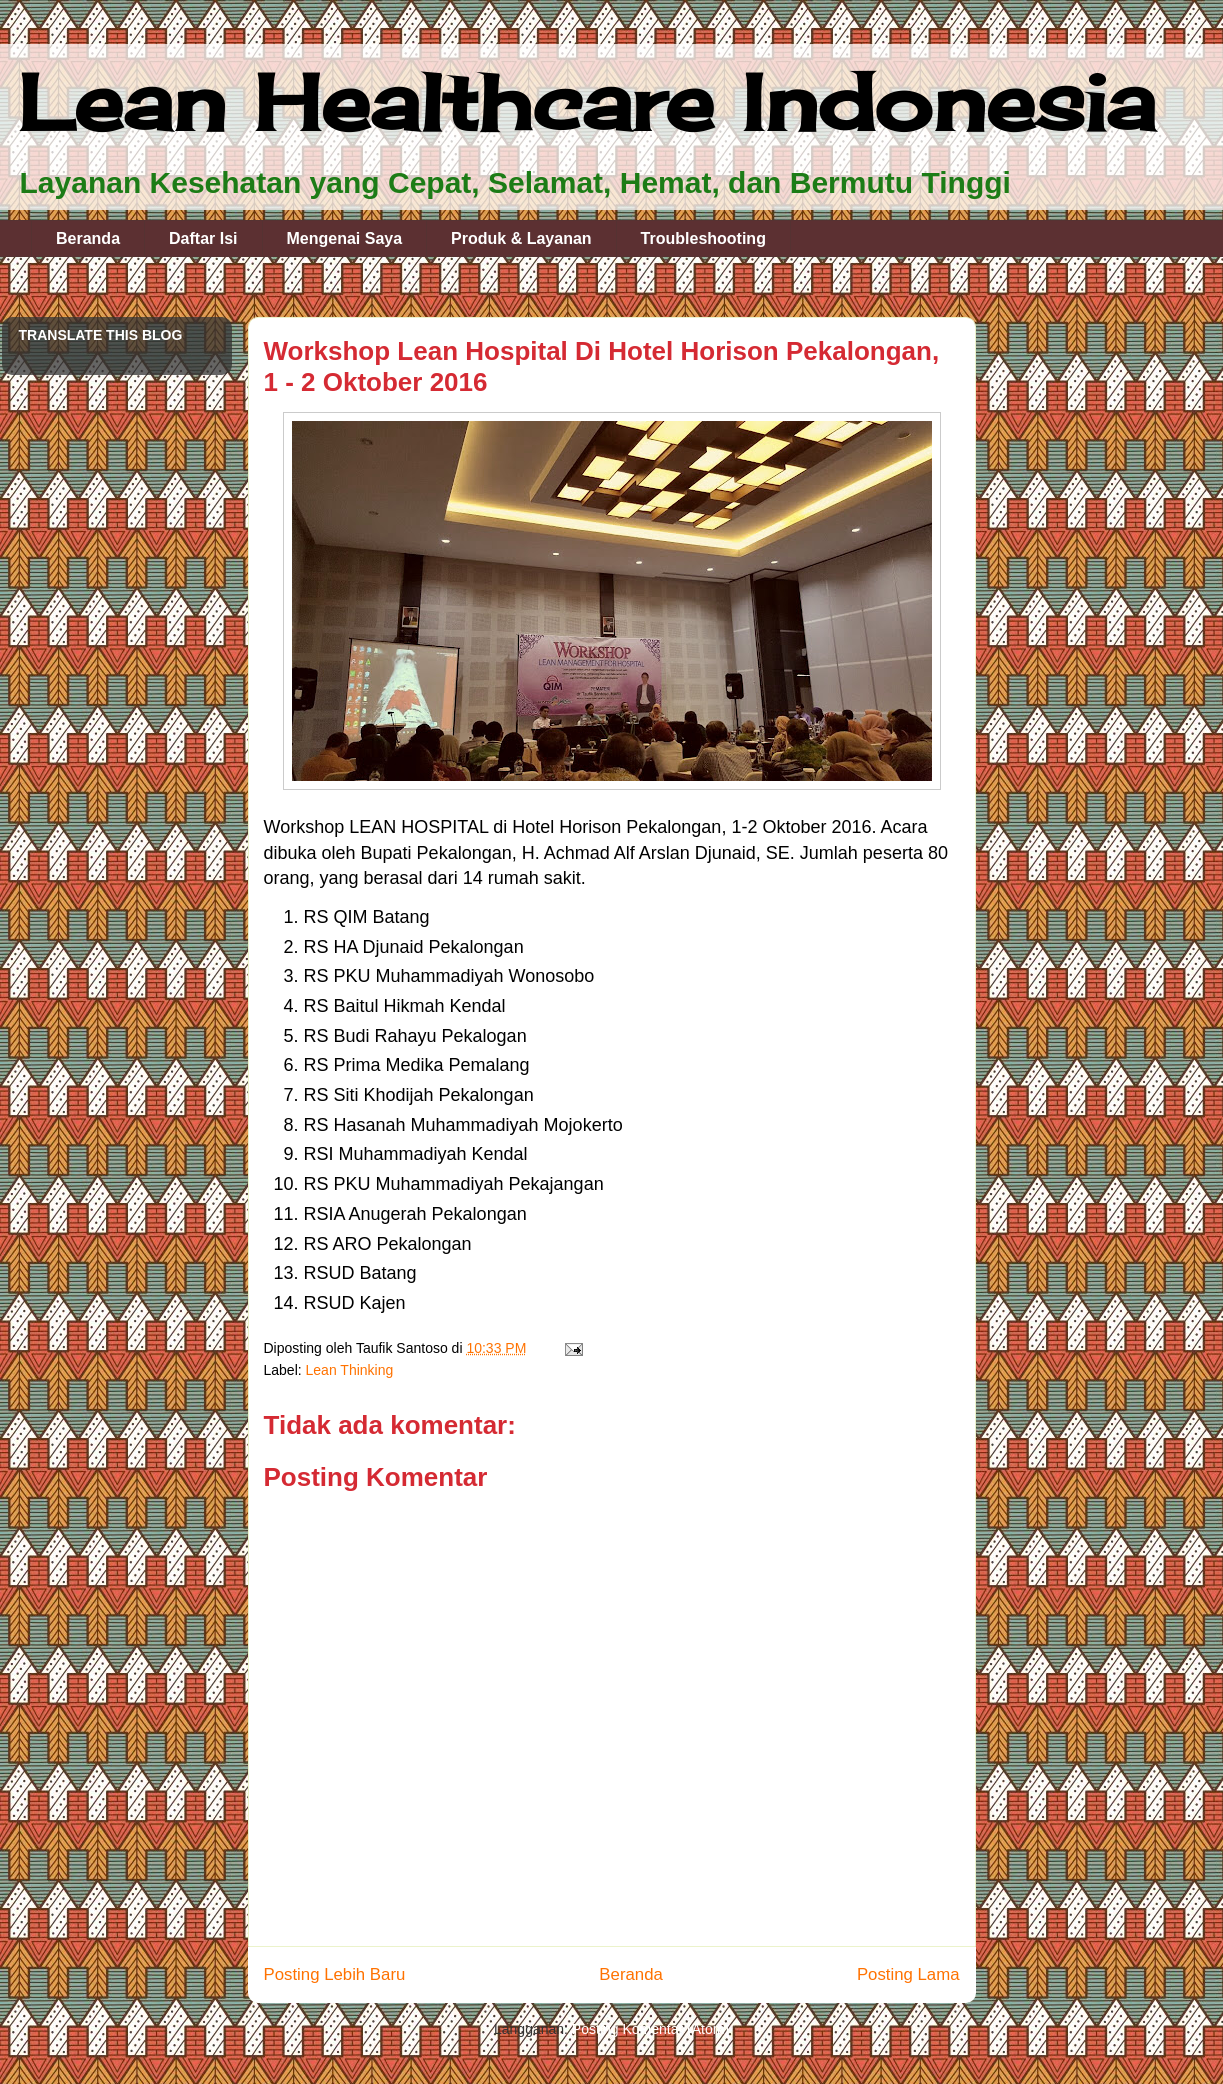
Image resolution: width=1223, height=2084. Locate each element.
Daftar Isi (203, 238)
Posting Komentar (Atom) (650, 2029)
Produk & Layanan (521, 238)
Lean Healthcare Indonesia (586, 102)
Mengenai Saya (345, 238)
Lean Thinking (350, 1370)
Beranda (88, 238)
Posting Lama (908, 1974)
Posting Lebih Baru (335, 1974)
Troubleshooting (703, 238)
